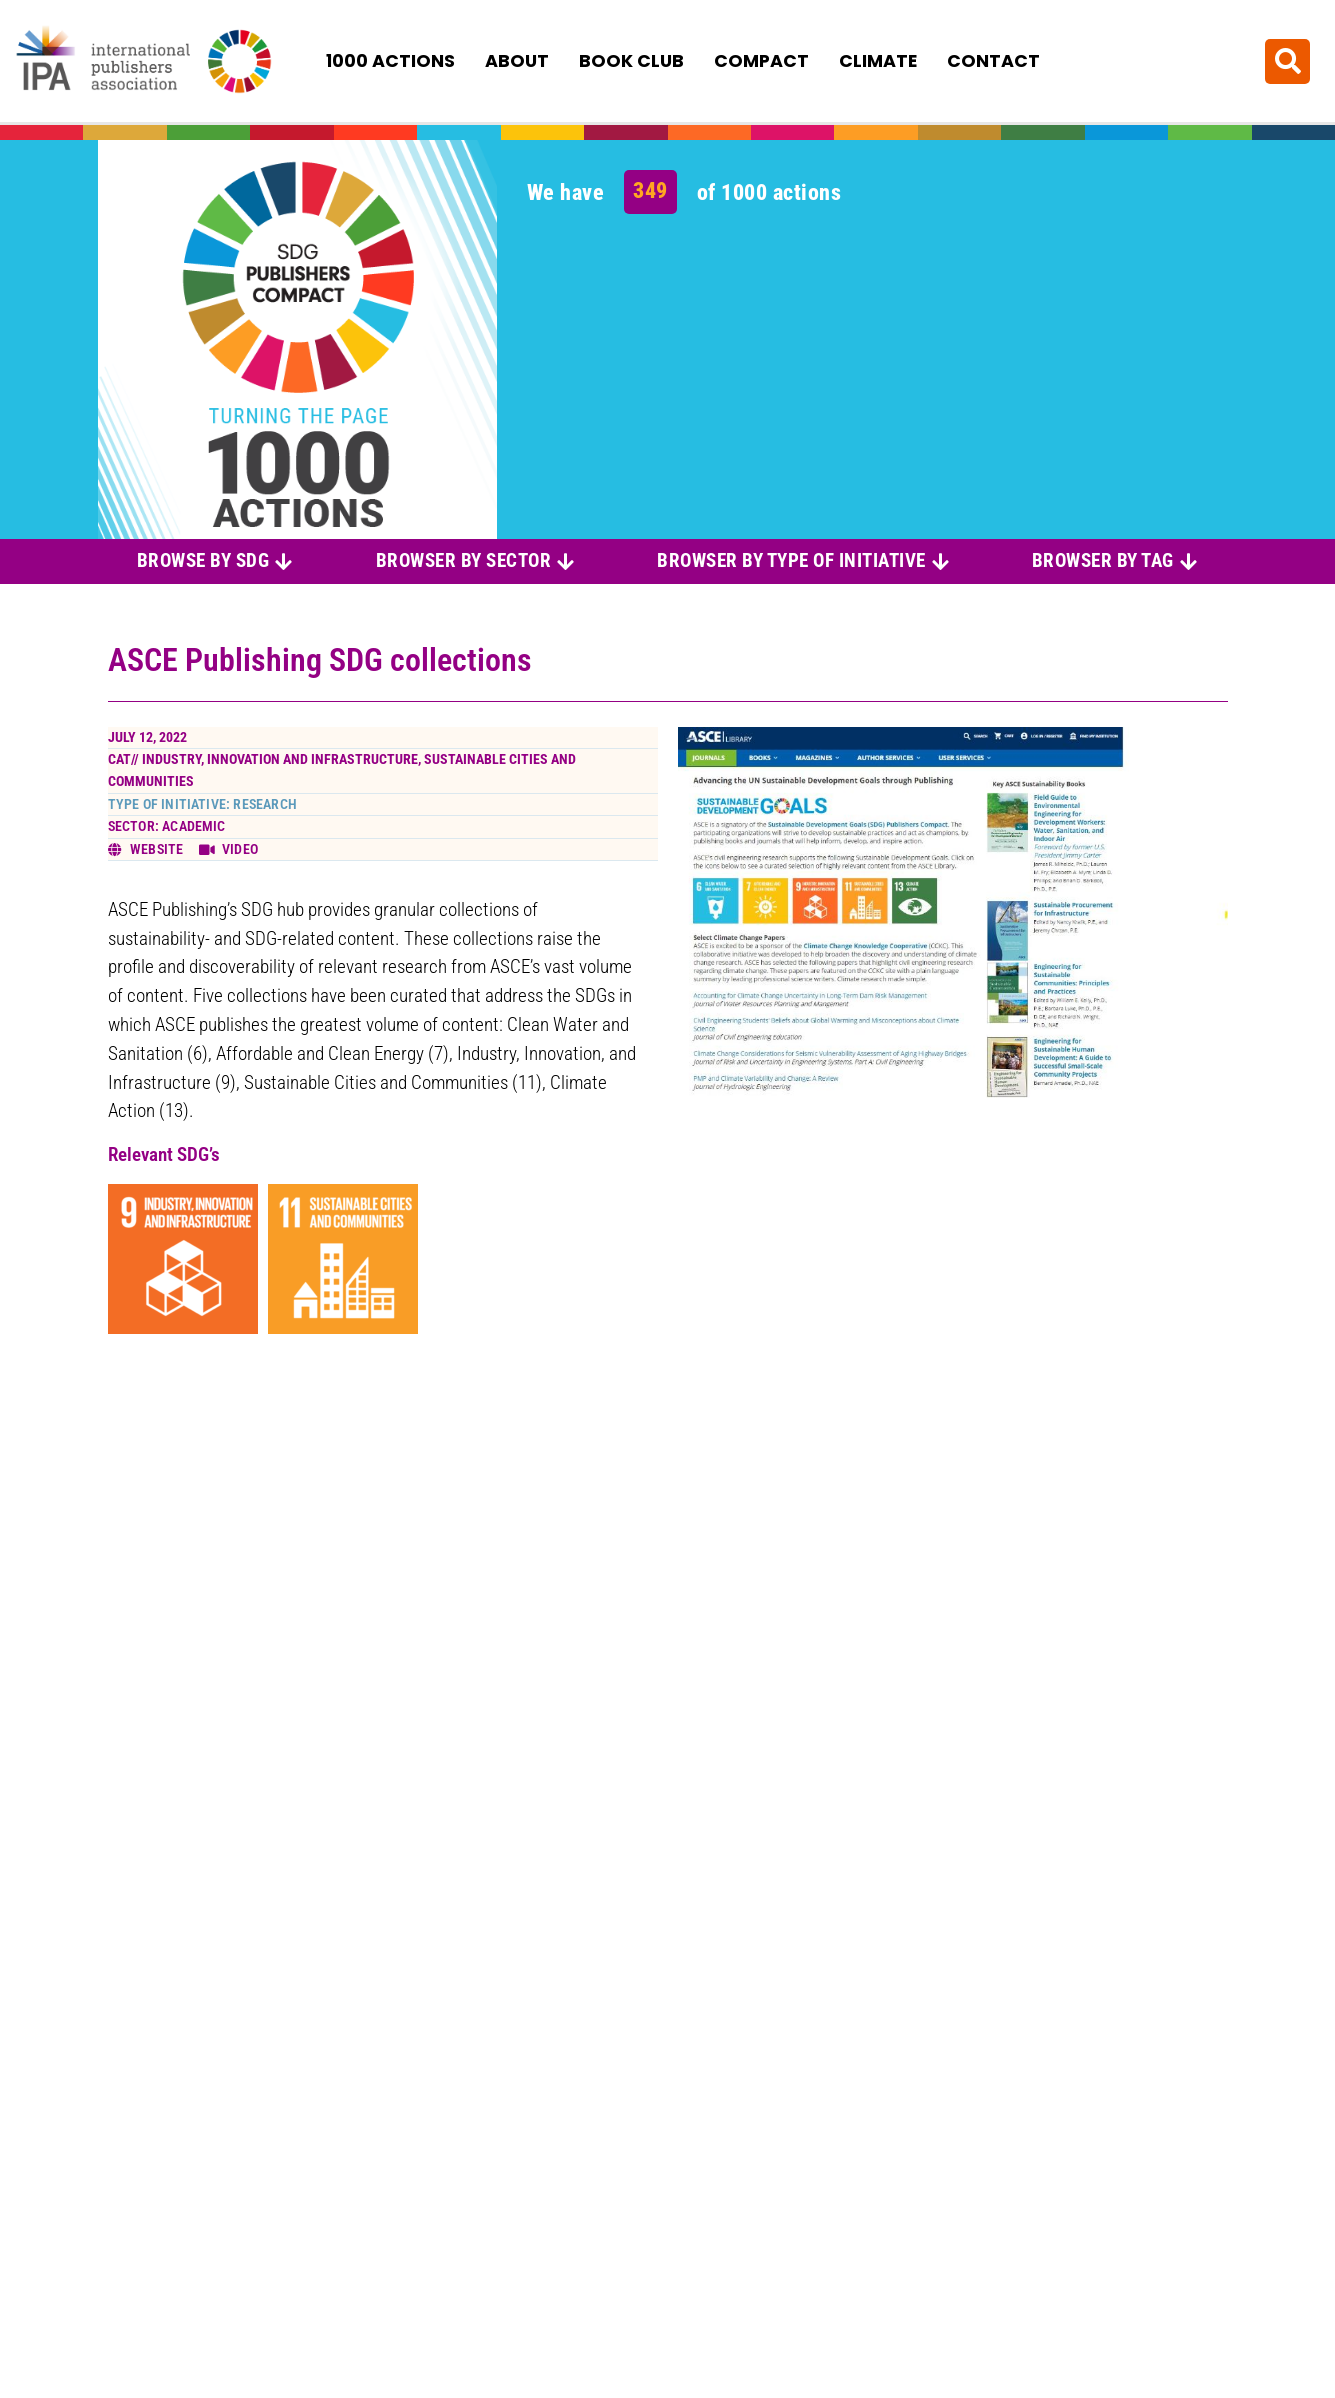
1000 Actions (390, 61)
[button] (1287, 60)
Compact (761, 61)
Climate (878, 61)
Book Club (631, 61)
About (517, 61)
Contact (993, 61)
